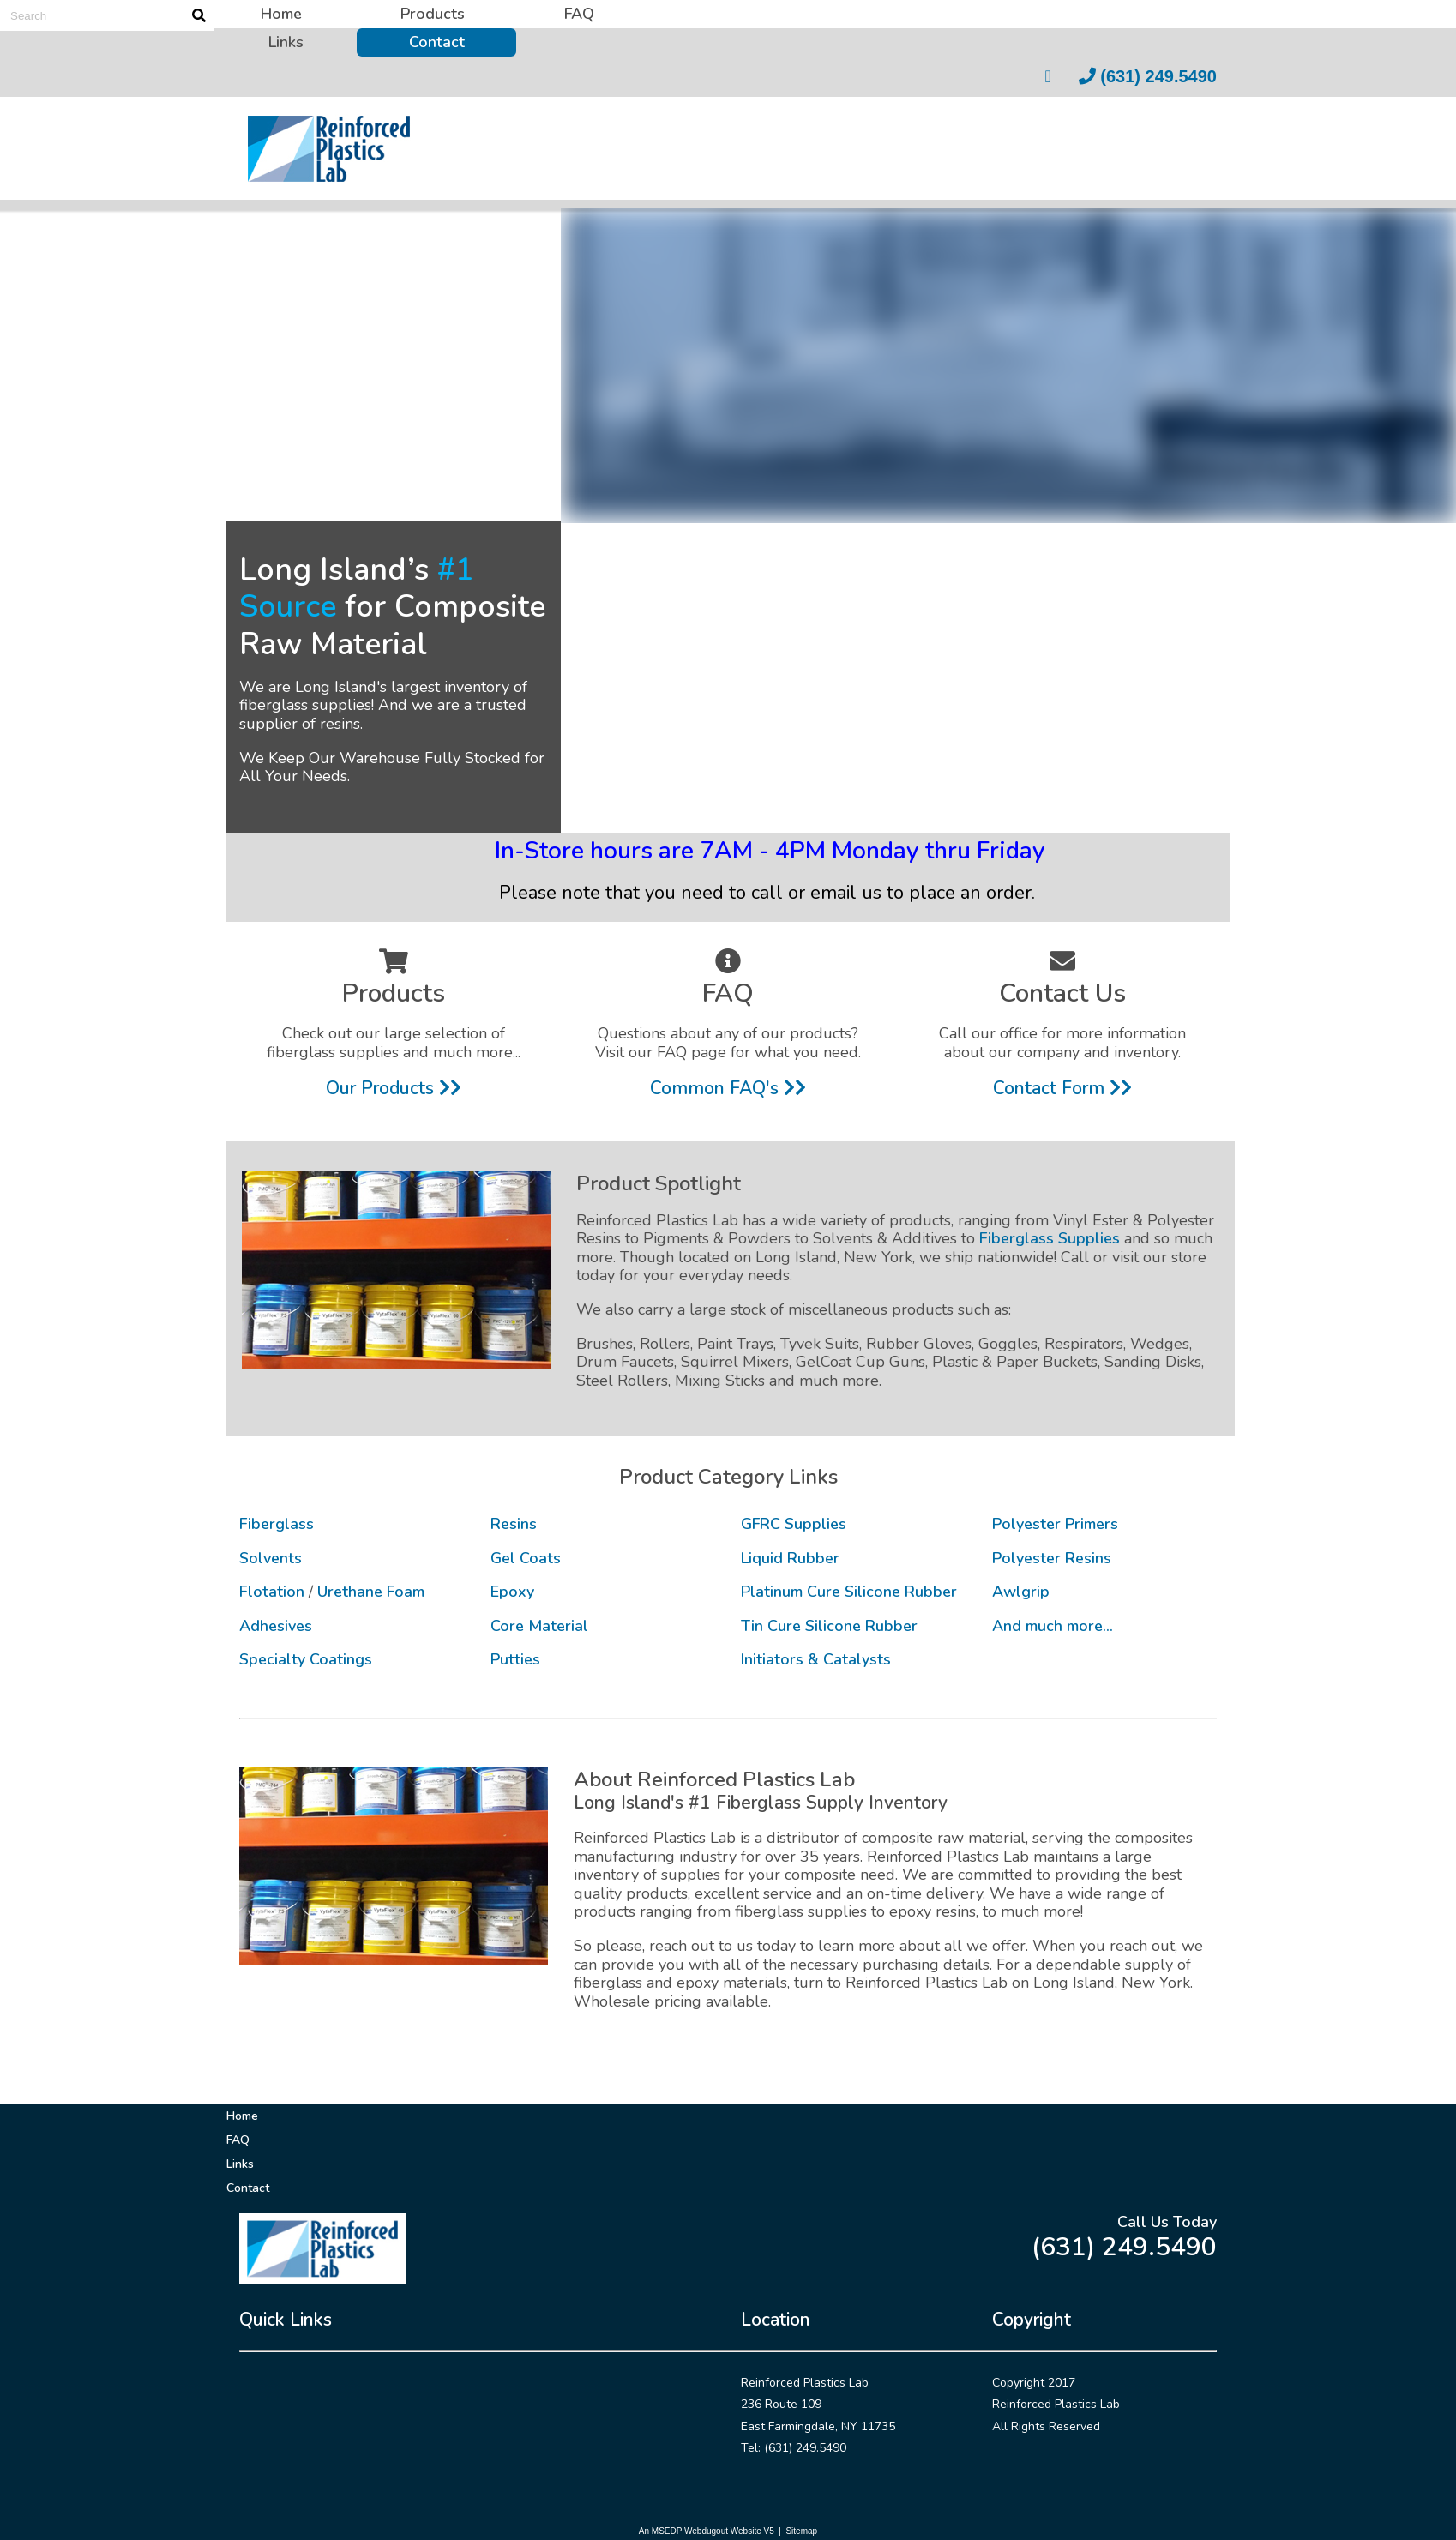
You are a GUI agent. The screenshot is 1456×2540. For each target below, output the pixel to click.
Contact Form (1062, 1088)
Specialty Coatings (305, 1659)
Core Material (539, 1626)
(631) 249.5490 (1148, 76)
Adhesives (275, 1626)
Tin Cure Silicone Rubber (829, 1626)
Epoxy (512, 1591)
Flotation (271, 1591)
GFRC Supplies (793, 1524)
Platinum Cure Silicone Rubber (849, 1591)
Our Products (393, 1088)
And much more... (1052, 1626)
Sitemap (801, 2531)
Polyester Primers (1055, 1524)
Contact (437, 42)
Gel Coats (525, 1558)
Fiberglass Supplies (1049, 1238)
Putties (515, 1659)
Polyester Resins (1051, 1558)
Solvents (270, 1558)
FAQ (579, 13)
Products (432, 13)
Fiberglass (276, 1524)
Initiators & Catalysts (816, 1659)
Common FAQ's (728, 1088)
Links (286, 42)
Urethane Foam (370, 1591)
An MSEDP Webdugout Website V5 (706, 2531)
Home (281, 13)
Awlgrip (1021, 1591)
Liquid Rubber (790, 1558)
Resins (513, 1524)
